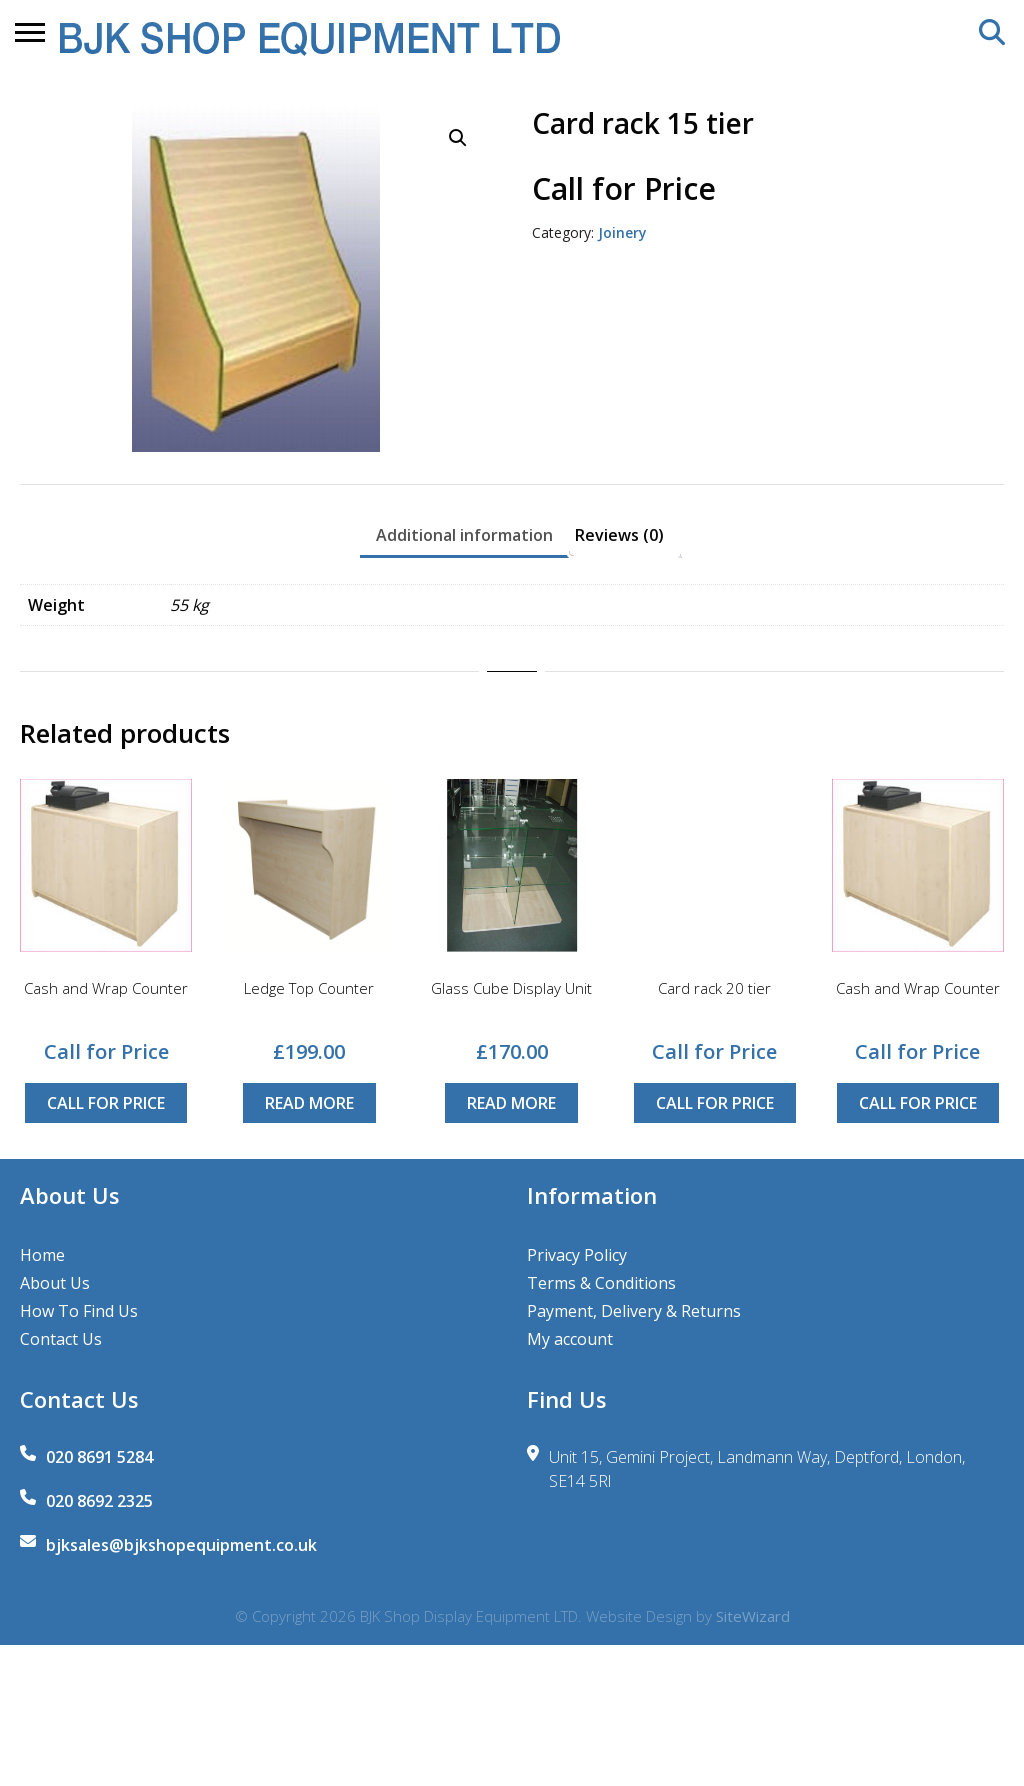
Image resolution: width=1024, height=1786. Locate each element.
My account (570, 1339)
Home (42, 1255)
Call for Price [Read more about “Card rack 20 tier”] (715, 1103)
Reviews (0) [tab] (619, 535)
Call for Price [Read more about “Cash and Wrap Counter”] (106, 1103)
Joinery (622, 232)
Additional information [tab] (464, 535)
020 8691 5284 (99, 1457)
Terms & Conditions (601, 1283)
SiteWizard (753, 1616)
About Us (55, 1283)
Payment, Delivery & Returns (634, 1311)
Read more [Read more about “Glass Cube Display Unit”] (511, 1103)
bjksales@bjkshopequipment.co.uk (181, 1545)
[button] (458, 138)
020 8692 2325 (99, 1501)
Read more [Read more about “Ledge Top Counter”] (309, 1103)
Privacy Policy (577, 1255)
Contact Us (61, 1339)
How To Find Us (79, 1311)
